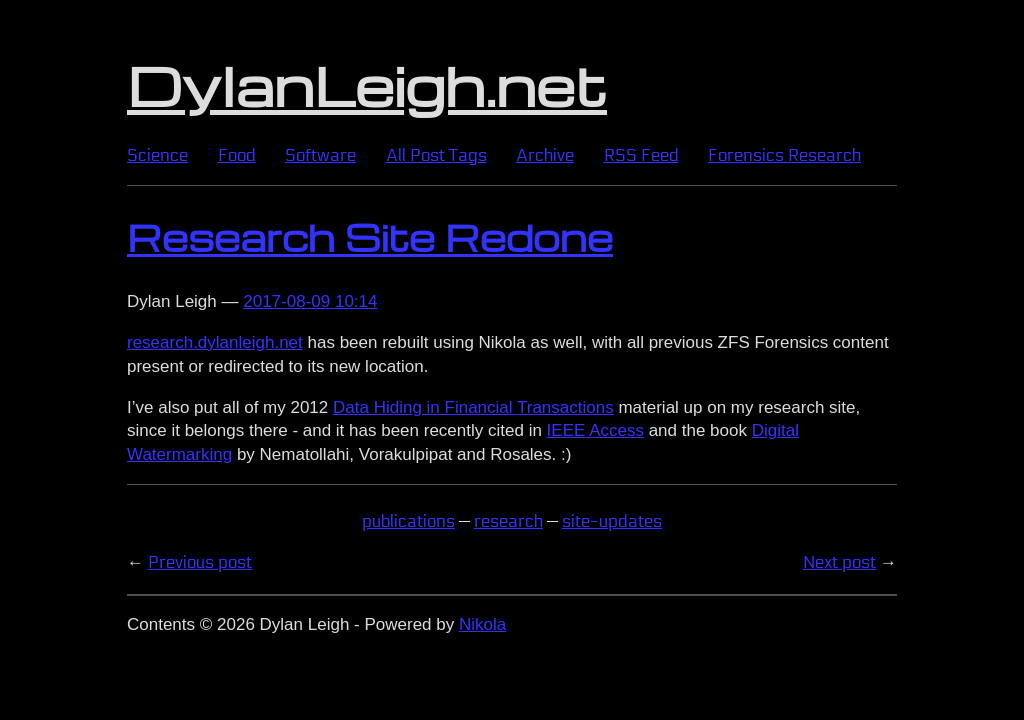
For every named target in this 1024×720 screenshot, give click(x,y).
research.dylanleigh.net (215, 342)
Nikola (482, 624)
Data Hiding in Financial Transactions (473, 407)
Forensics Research (784, 155)
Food (237, 155)
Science (157, 155)
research (508, 521)
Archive (545, 155)
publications (408, 521)
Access (595, 430)
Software (320, 155)
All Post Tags (436, 155)
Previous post (200, 562)
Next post (839, 562)
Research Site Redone (370, 237)
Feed (641, 155)
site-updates (612, 521)
